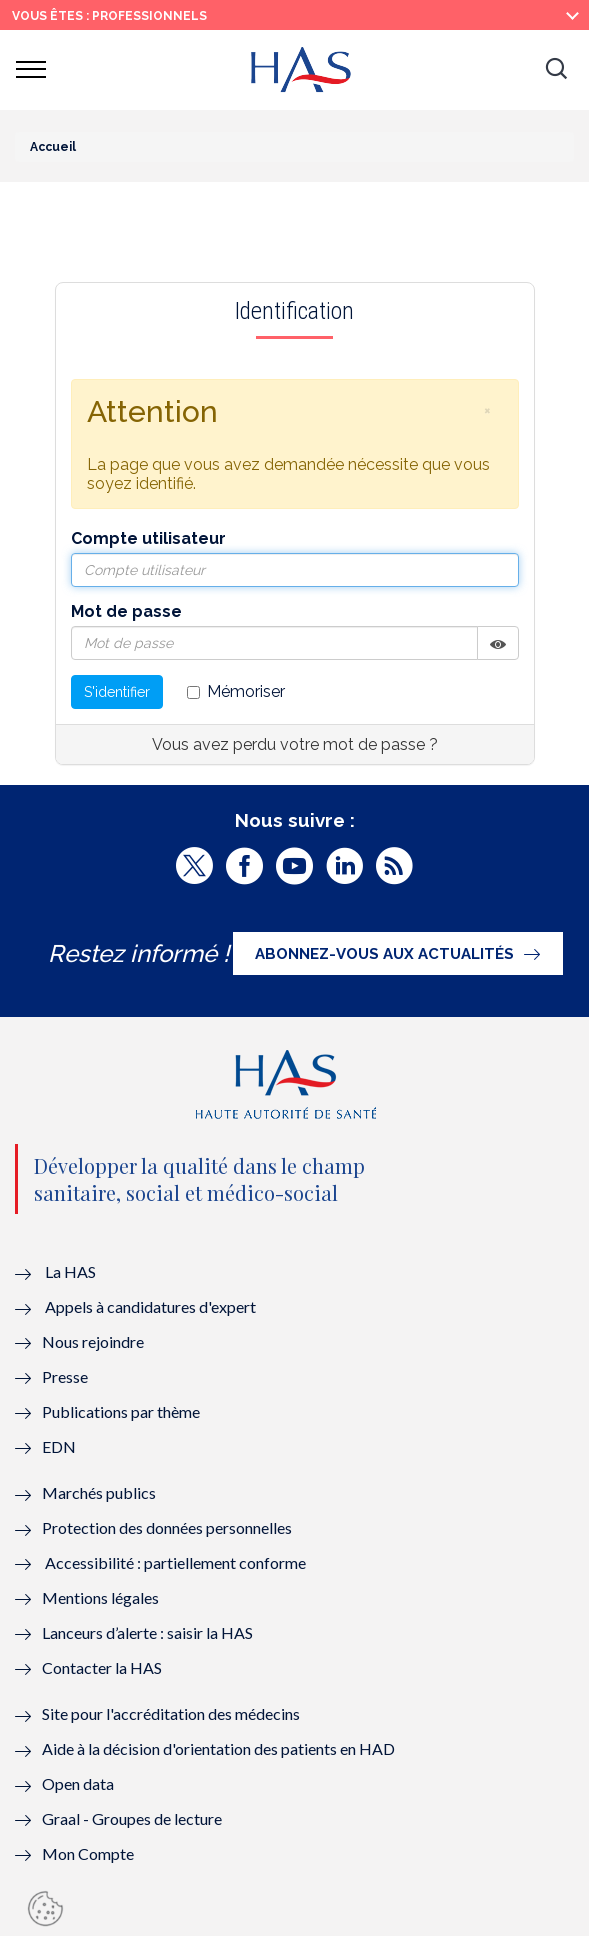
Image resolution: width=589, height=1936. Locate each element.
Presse (65, 1376)
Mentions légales (100, 1597)
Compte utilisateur (148, 538)
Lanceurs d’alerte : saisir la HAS (147, 1632)
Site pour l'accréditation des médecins (171, 1713)
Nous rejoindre (93, 1341)
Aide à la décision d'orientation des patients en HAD (218, 1748)
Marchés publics (100, 1492)
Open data (78, 1783)
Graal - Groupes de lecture (132, 1818)
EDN (59, 1446)
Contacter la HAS (102, 1667)
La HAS (70, 1271)
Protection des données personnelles (167, 1527)
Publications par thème (121, 1411)
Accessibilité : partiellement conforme (175, 1562)
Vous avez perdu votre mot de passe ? (295, 744)
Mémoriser (236, 691)
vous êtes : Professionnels (109, 16)
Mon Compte (88, 1853)
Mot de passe (126, 611)
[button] (556, 70)
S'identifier (117, 692)
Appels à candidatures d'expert (150, 1306)
